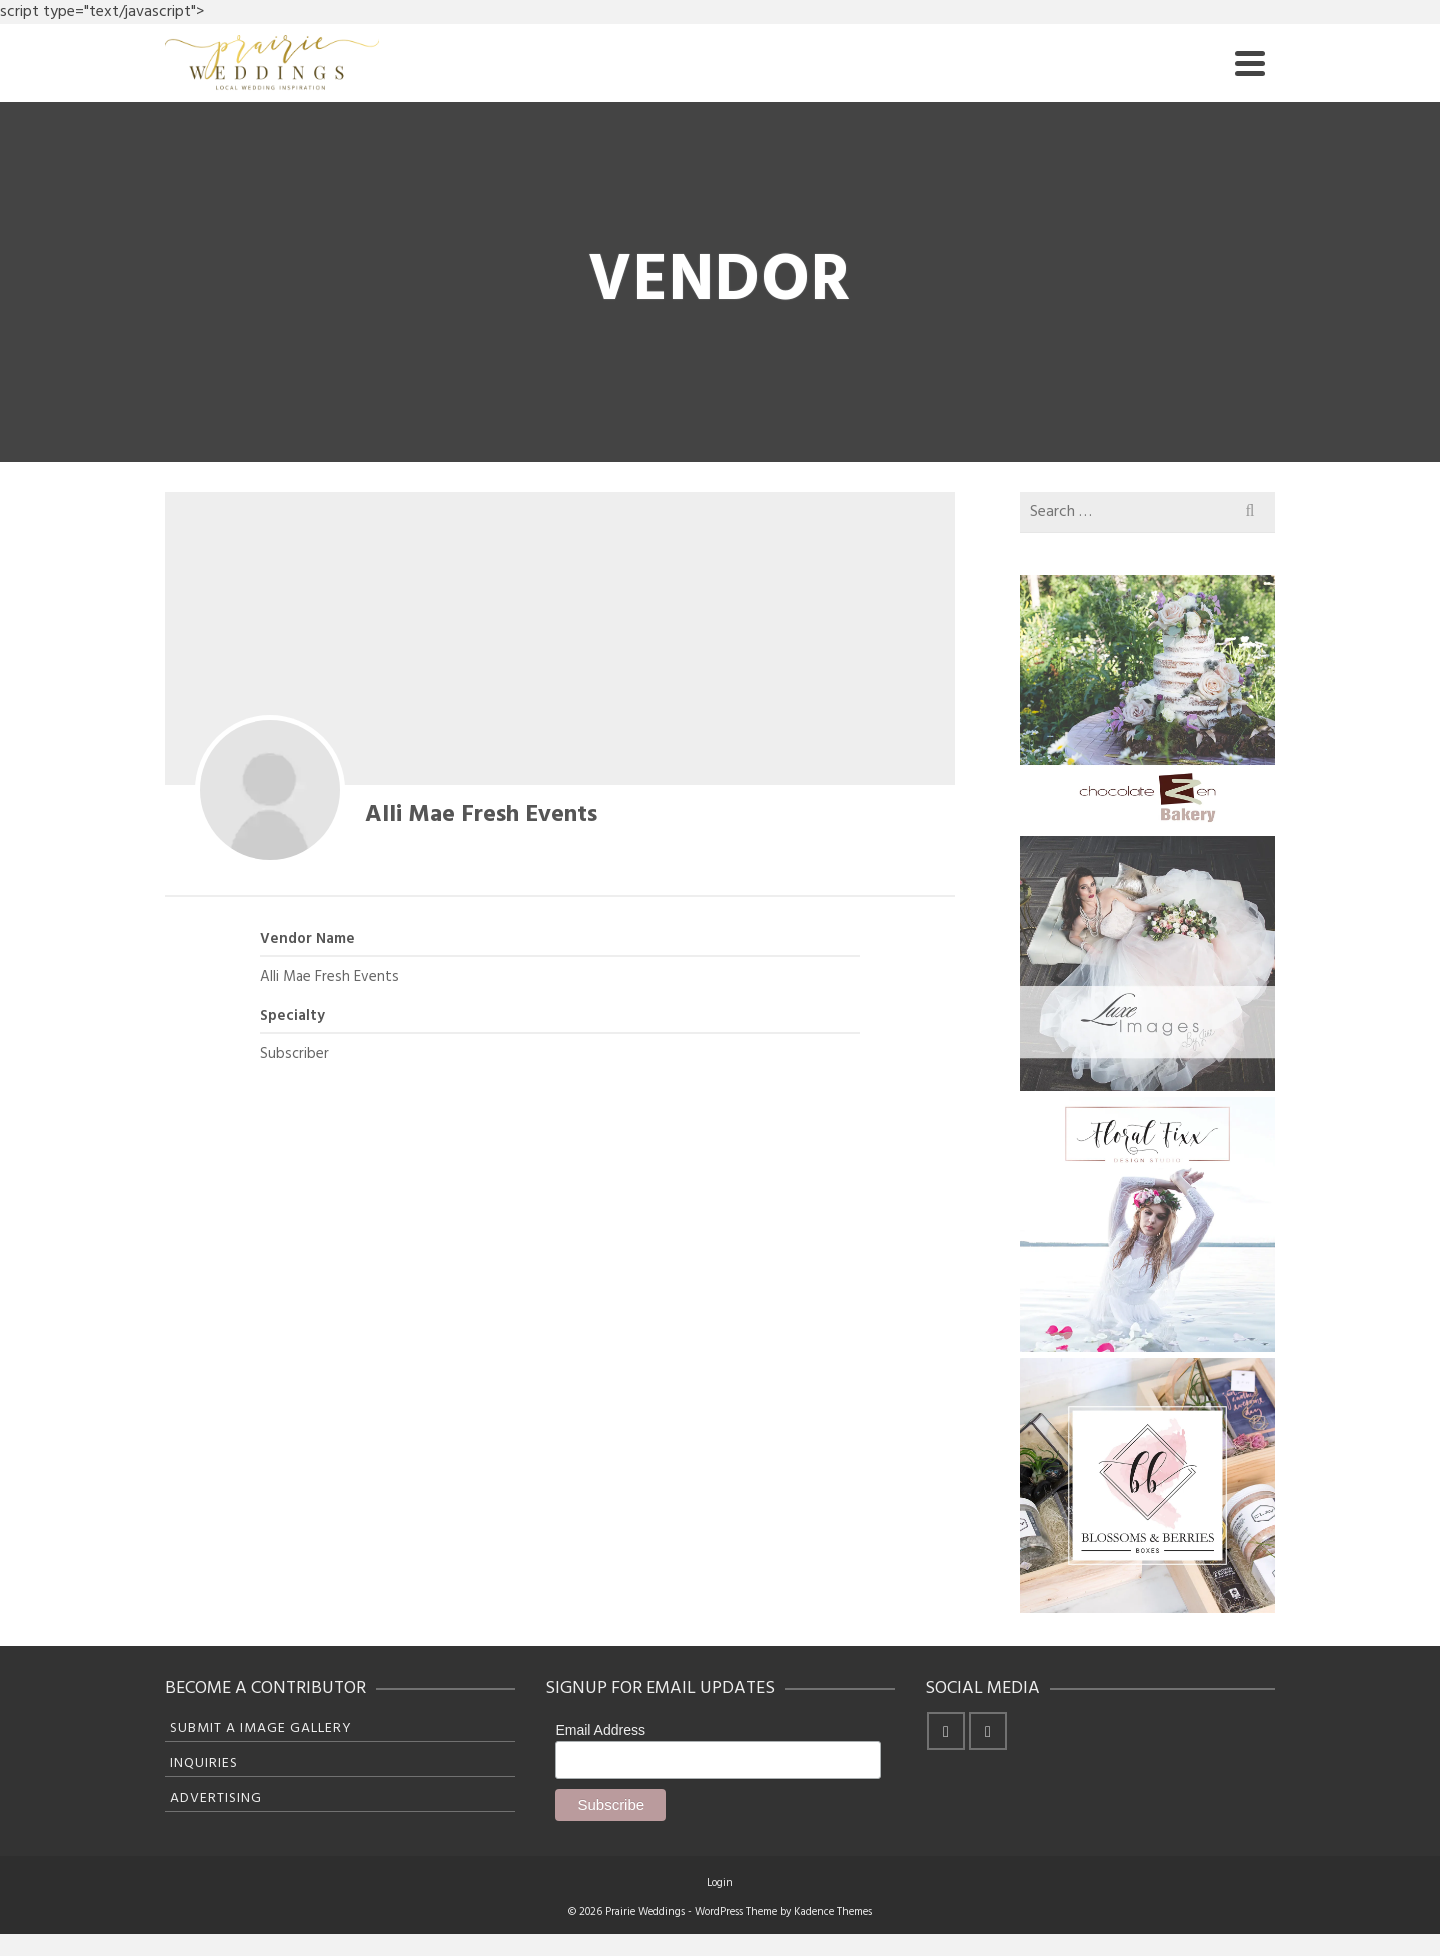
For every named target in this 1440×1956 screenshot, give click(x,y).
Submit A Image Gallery (261, 1728)
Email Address (599, 1730)
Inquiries (204, 1763)
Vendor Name (307, 939)
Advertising (216, 1798)
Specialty (292, 1016)
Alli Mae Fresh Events (481, 815)
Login (720, 1883)
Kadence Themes (833, 1912)
